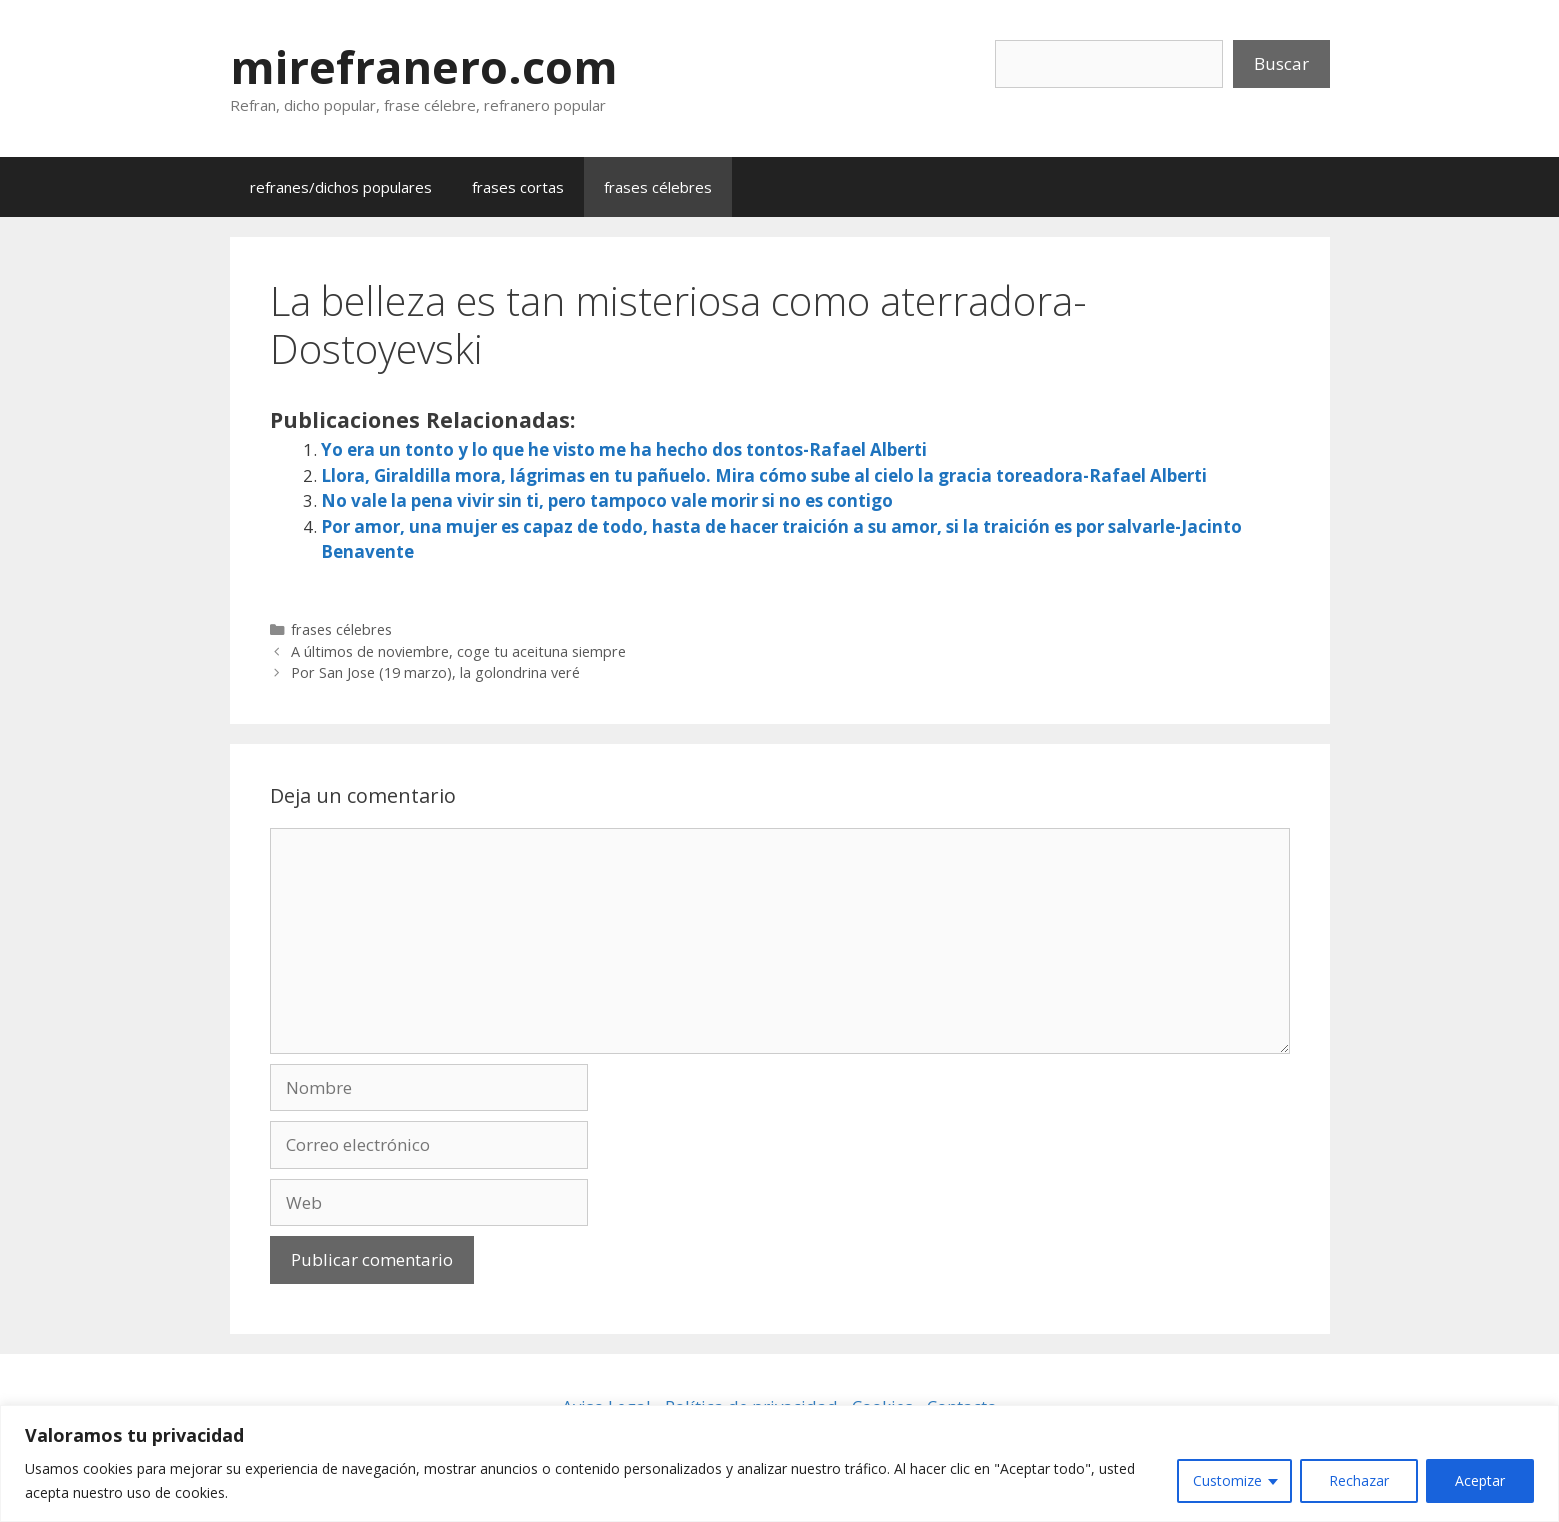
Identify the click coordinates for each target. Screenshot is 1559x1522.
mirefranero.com (424, 66)
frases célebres (658, 187)
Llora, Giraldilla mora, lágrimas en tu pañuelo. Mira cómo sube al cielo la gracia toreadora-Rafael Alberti (764, 475)
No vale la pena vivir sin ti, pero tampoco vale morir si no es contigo (607, 500)
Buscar (1281, 63)
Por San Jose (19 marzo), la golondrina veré (435, 672)
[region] (779, 1463)
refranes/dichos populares (341, 187)
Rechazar (1359, 1480)
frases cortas (518, 187)
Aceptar (1480, 1480)
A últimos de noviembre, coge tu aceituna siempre (458, 651)
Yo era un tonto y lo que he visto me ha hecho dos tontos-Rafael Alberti (624, 449)
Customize (1227, 1480)
